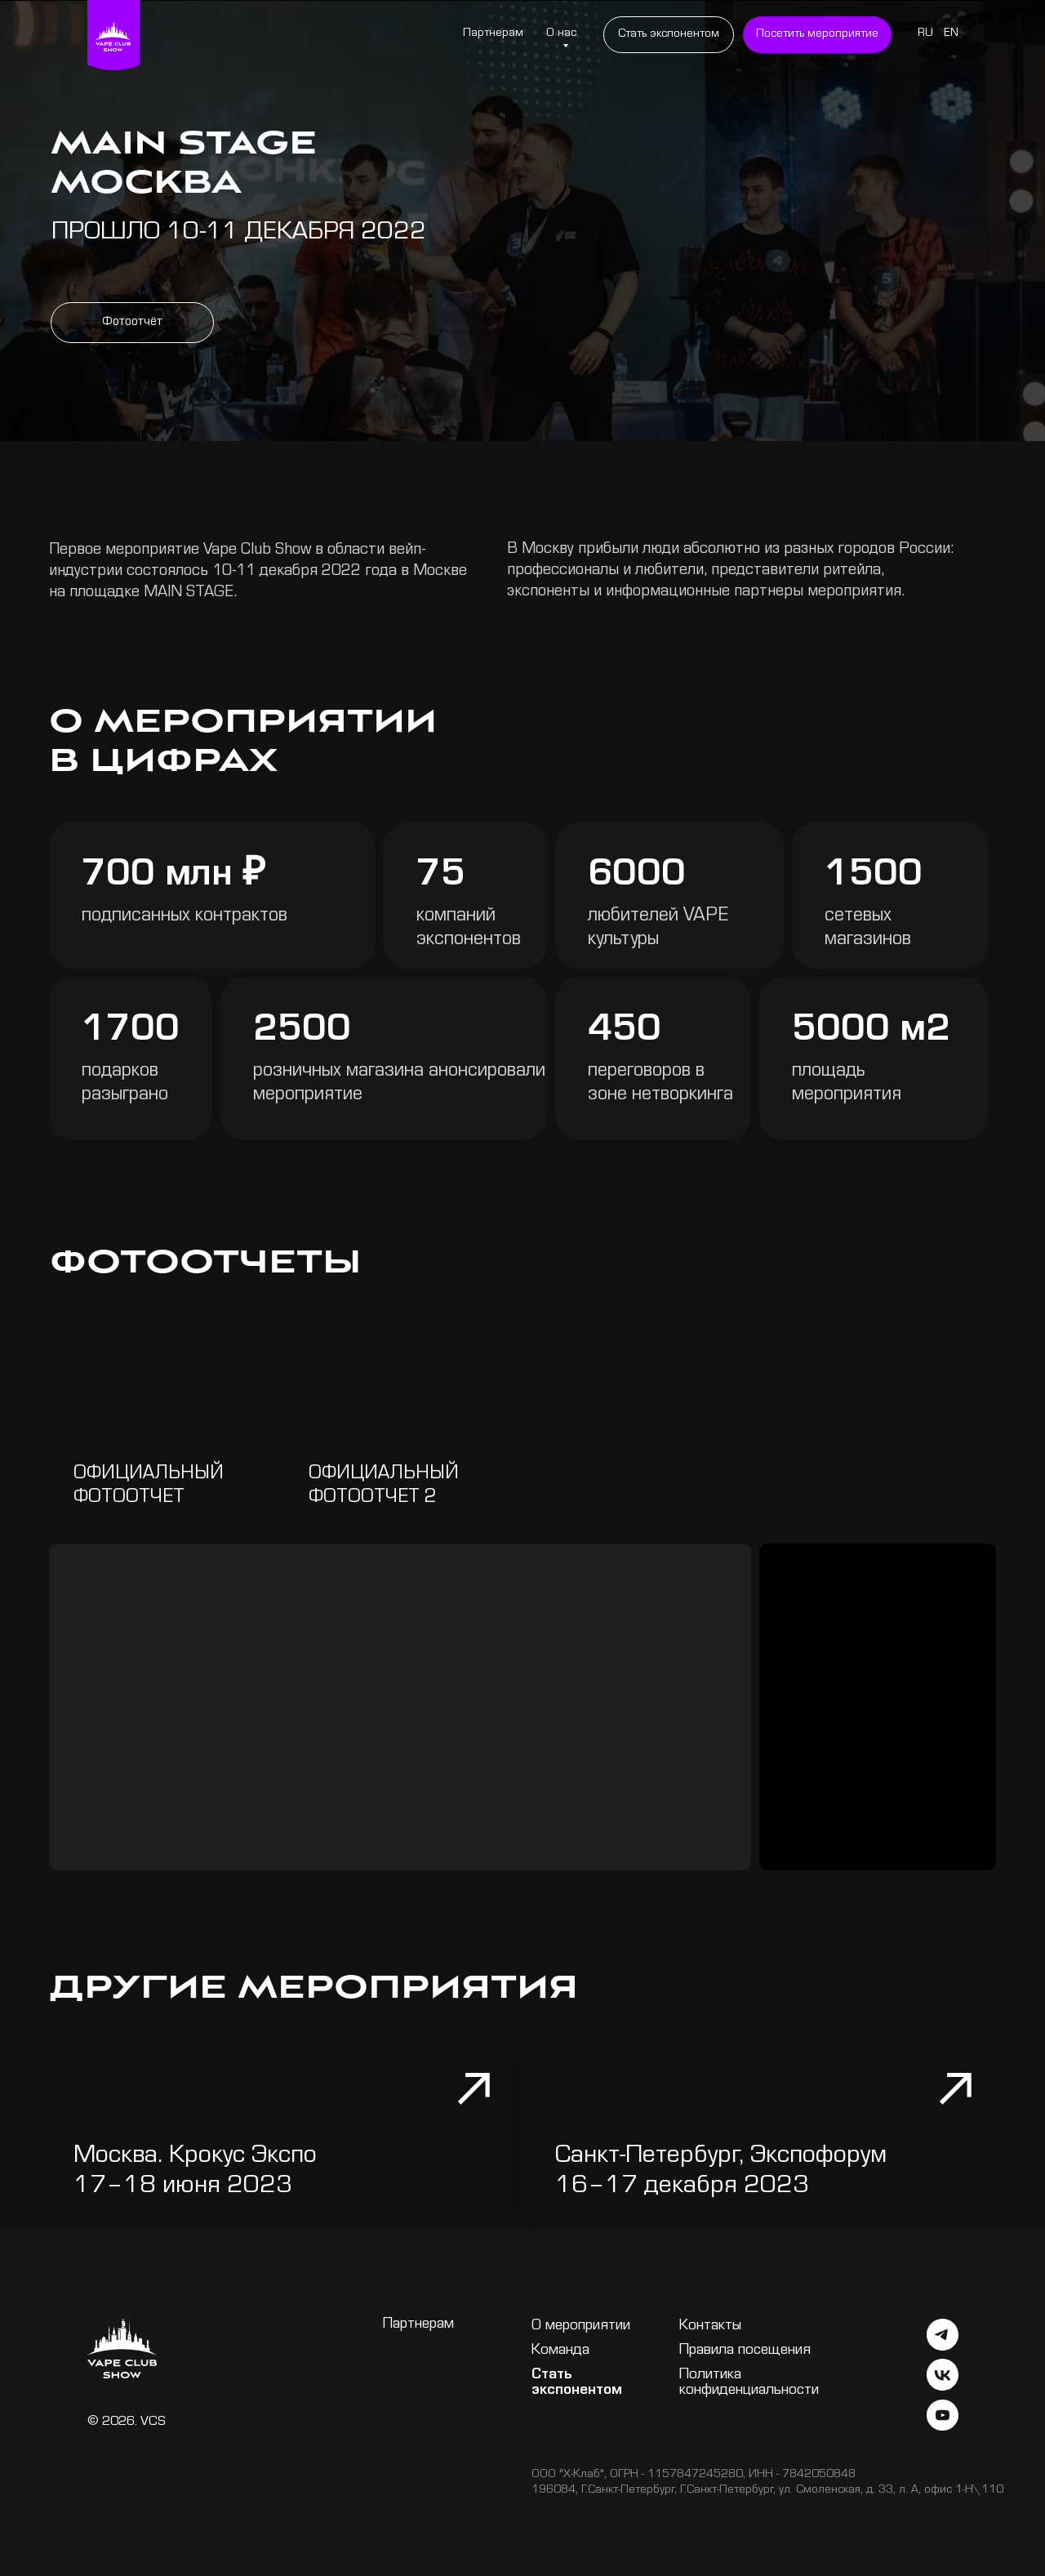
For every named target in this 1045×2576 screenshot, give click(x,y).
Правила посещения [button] (745, 2351)
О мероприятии (580, 2326)
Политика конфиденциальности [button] (749, 2383)
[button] (817, 34)
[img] (400, 1429)
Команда (560, 2351)
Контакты (710, 2326)
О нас (561, 34)
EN (951, 34)
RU (925, 34)
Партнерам (493, 34)
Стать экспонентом (576, 2383)
